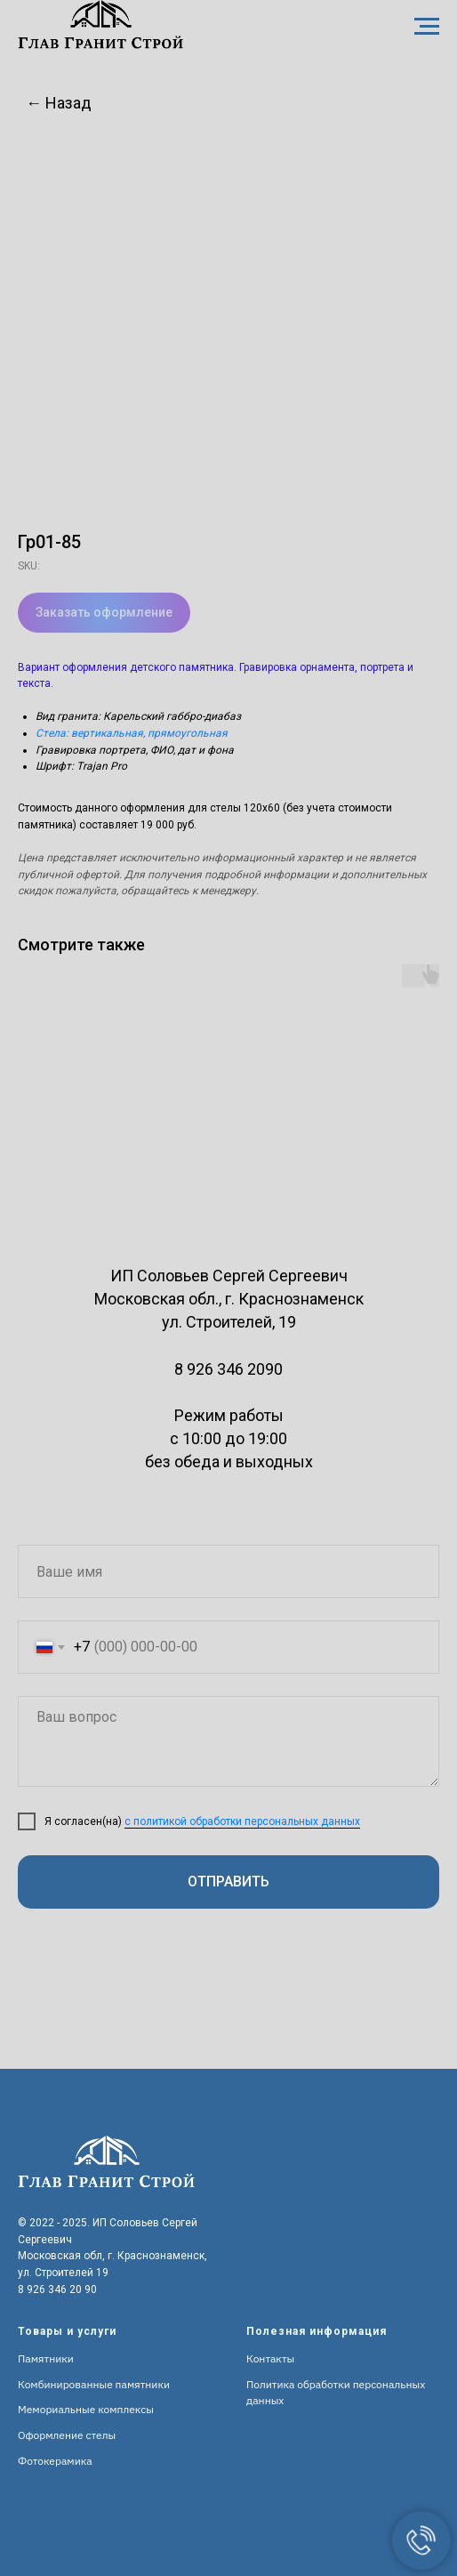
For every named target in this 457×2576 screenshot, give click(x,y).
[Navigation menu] (426, 27)
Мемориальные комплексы (86, 2409)
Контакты (270, 2358)
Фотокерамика (55, 2460)
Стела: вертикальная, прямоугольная (132, 733)
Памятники (46, 2358)
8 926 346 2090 (228, 1369)
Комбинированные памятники (94, 2384)
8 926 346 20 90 (57, 2289)
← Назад (59, 102)
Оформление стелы (67, 2435)
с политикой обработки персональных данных (242, 1821)
